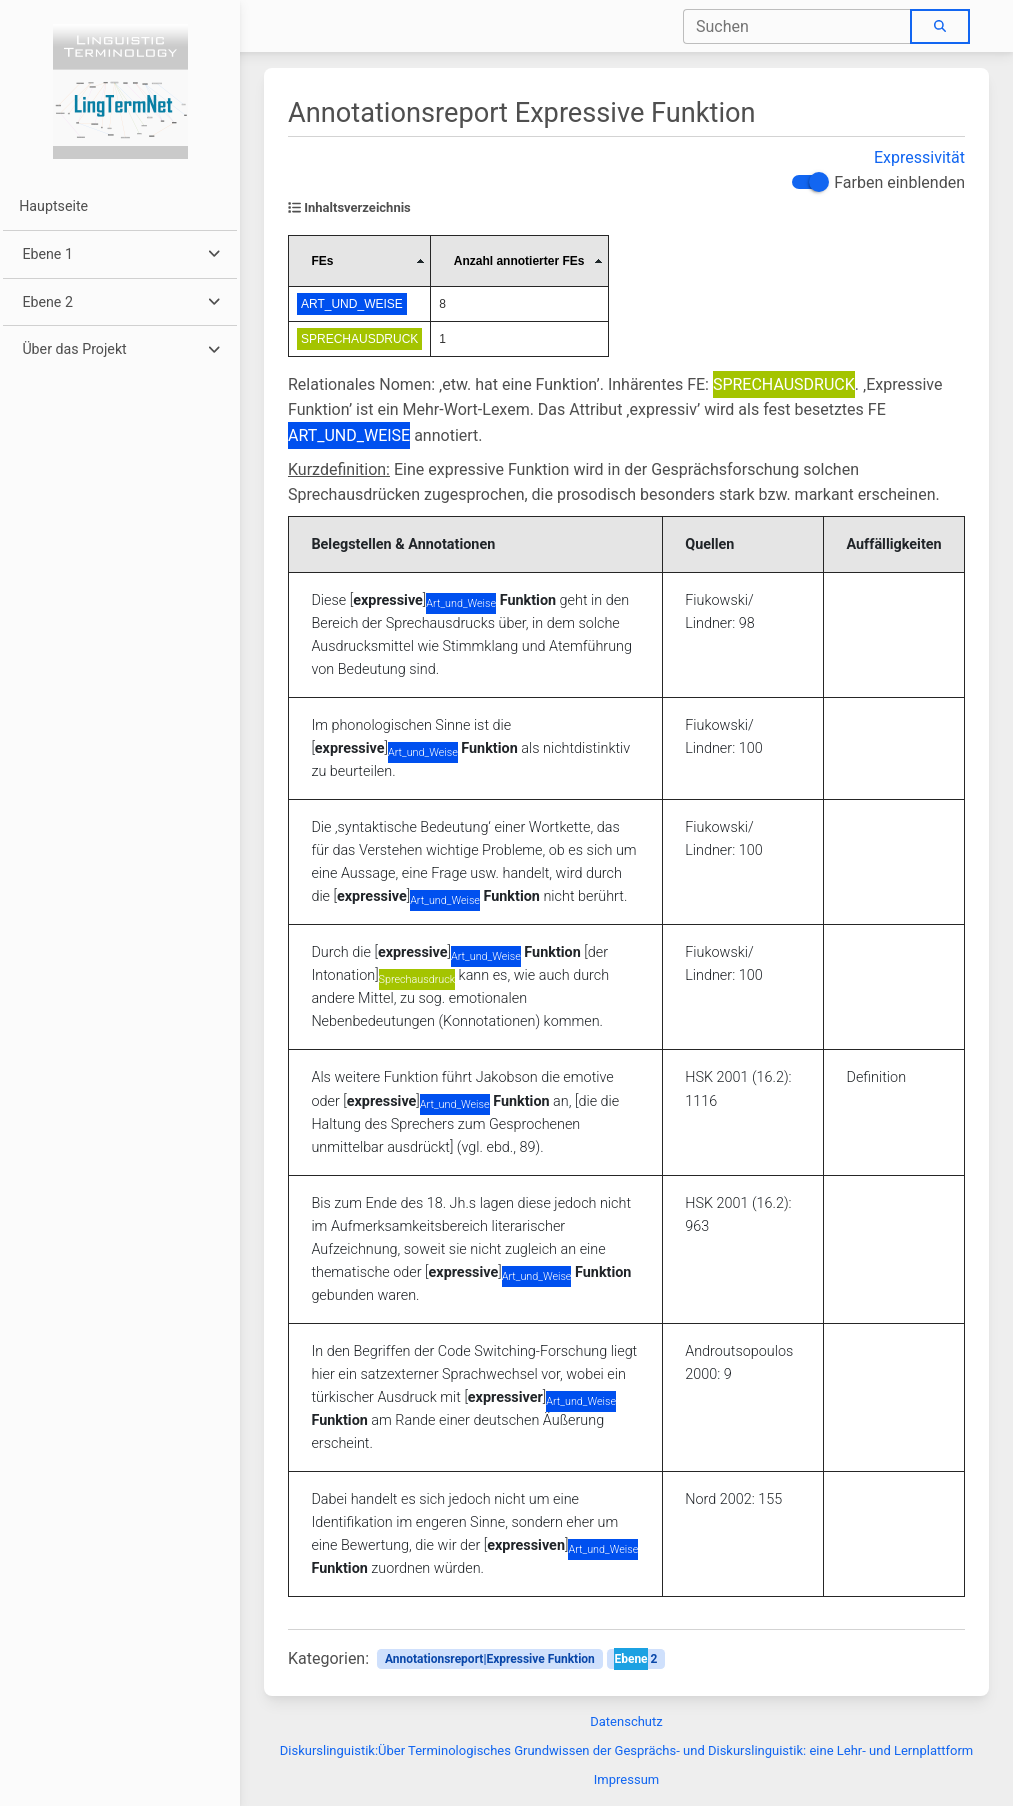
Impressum (626, 1779)
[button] (119, 254)
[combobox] (797, 26)
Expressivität (919, 157)
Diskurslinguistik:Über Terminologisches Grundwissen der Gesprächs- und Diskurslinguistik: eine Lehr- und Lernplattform (626, 1750)
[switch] (808, 182)
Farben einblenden (899, 182)
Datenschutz (626, 1721)
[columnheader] (360, 260)
